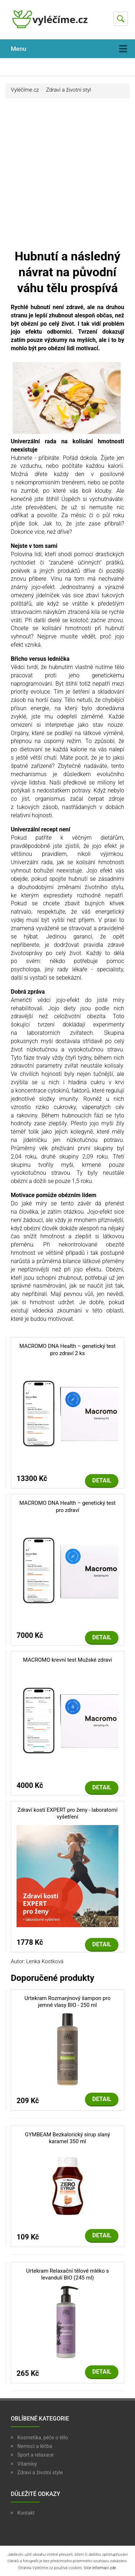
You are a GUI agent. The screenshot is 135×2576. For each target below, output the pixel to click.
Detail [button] (101, 1480)
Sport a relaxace (35, 2455)
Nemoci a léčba (34, 2446)
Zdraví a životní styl (68, 90)
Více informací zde (100, 2568)
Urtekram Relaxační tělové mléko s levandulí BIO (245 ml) (67, 2274)
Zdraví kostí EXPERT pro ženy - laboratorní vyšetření (67, 1813)
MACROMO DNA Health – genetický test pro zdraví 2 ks (67, 1350)
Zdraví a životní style (40, 2472)
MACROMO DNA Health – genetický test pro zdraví (67, 1506)
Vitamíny (27, 2464)
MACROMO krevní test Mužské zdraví (67, 1660)
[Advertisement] (67, 177)
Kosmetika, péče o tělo (42, 2437)
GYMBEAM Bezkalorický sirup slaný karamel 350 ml (67, 2138)
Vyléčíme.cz (25, 90)
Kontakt (26, 2513)
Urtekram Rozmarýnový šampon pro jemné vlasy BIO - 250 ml (67, 2002)
